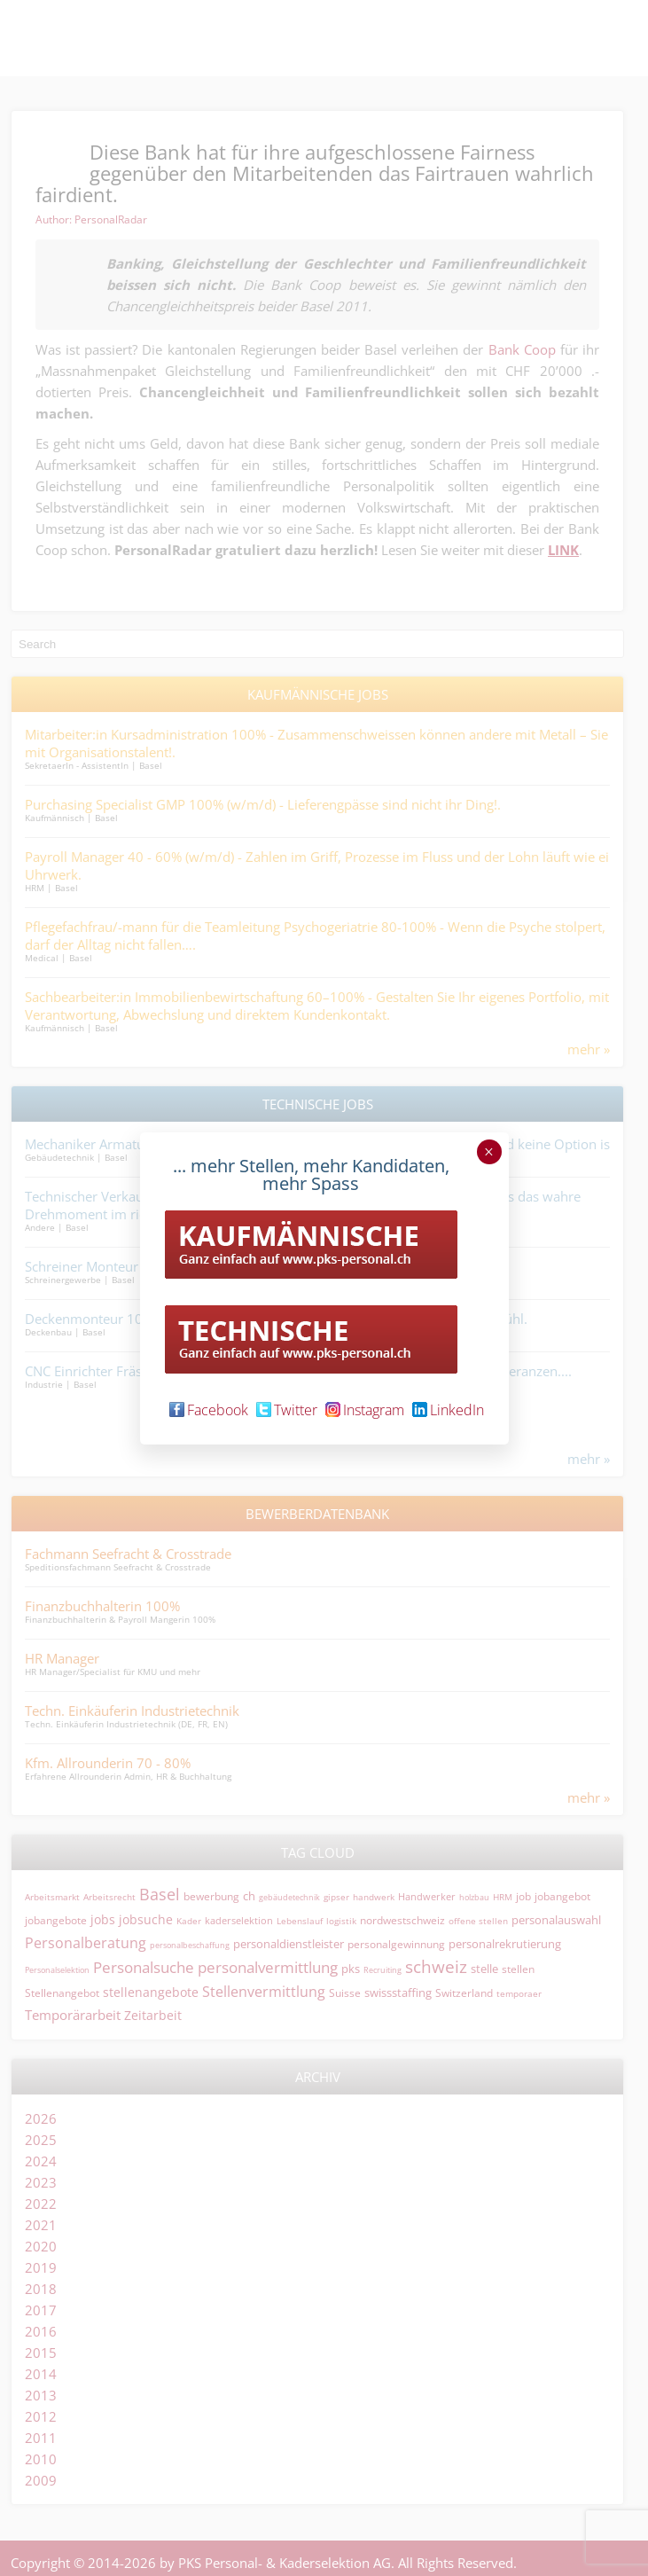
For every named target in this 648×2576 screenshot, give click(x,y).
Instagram (364, 1410)
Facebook (208, 1410)
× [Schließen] (489, 1152)
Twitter (286, 1410)
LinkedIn (448, 1410)
